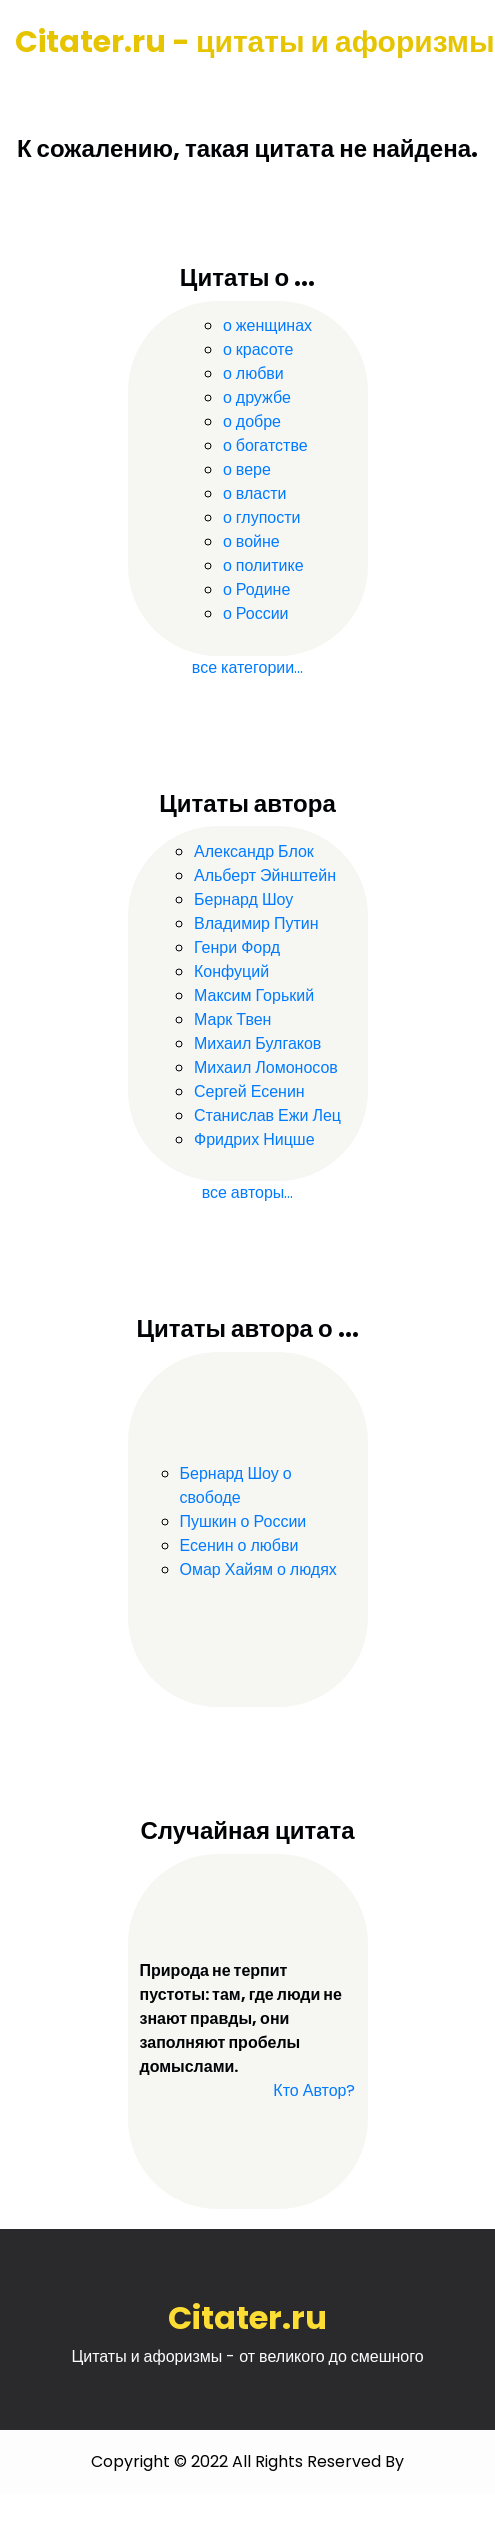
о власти (255, 493)
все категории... (247, 667)
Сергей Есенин (249, 1091)
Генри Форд (237, 947)
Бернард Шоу (243, 899)
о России (256, 613)
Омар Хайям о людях (258, 1569)
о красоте (258, 349)
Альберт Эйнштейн (265, 875)
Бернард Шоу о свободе (236, 1485)
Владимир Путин (256, 923)
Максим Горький (254, 995)
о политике (263, 565)
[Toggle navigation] (43, 90)
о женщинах (267, 325)
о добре (252, 421)
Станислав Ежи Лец (267, 1115)
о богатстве (265, 445)
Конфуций (231, 971)
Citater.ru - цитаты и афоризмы (255, 42)
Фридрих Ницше (254, 1139)
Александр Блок (254, 851)
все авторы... (248, 1192)
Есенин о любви (239, 1545)
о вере (247, 469)
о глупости (262, 517)
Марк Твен (232, 1019)
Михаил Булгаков (257, 1043)
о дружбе (257, 397)
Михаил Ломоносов (266, 1067)
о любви (253, 373)
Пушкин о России (243, 1521)
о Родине (256, 589)
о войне (251, 541)
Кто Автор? (314, 2090)
